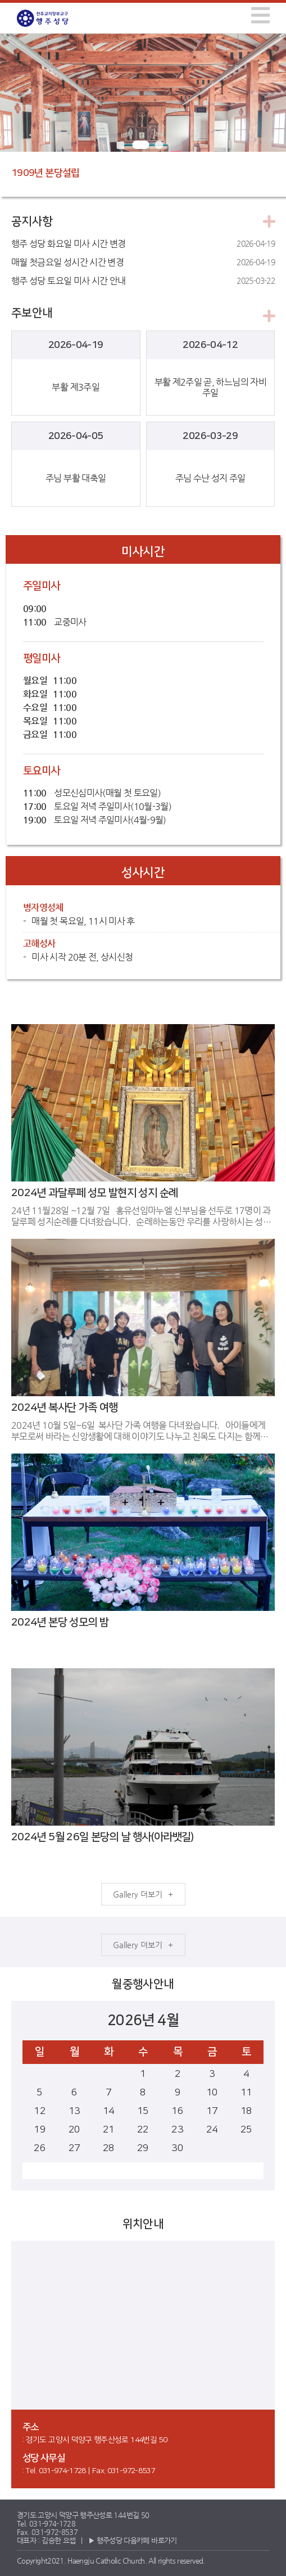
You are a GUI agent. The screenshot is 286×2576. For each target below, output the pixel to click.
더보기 (151, 1894)
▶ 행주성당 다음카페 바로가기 (132, 2540)
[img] (260, 15)
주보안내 (31, 313)
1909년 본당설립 (45, 172)
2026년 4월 (143, 2020)
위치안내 (143, 2224)
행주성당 (53, 18)
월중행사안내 (143, 1984)
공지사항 (31, 221)
